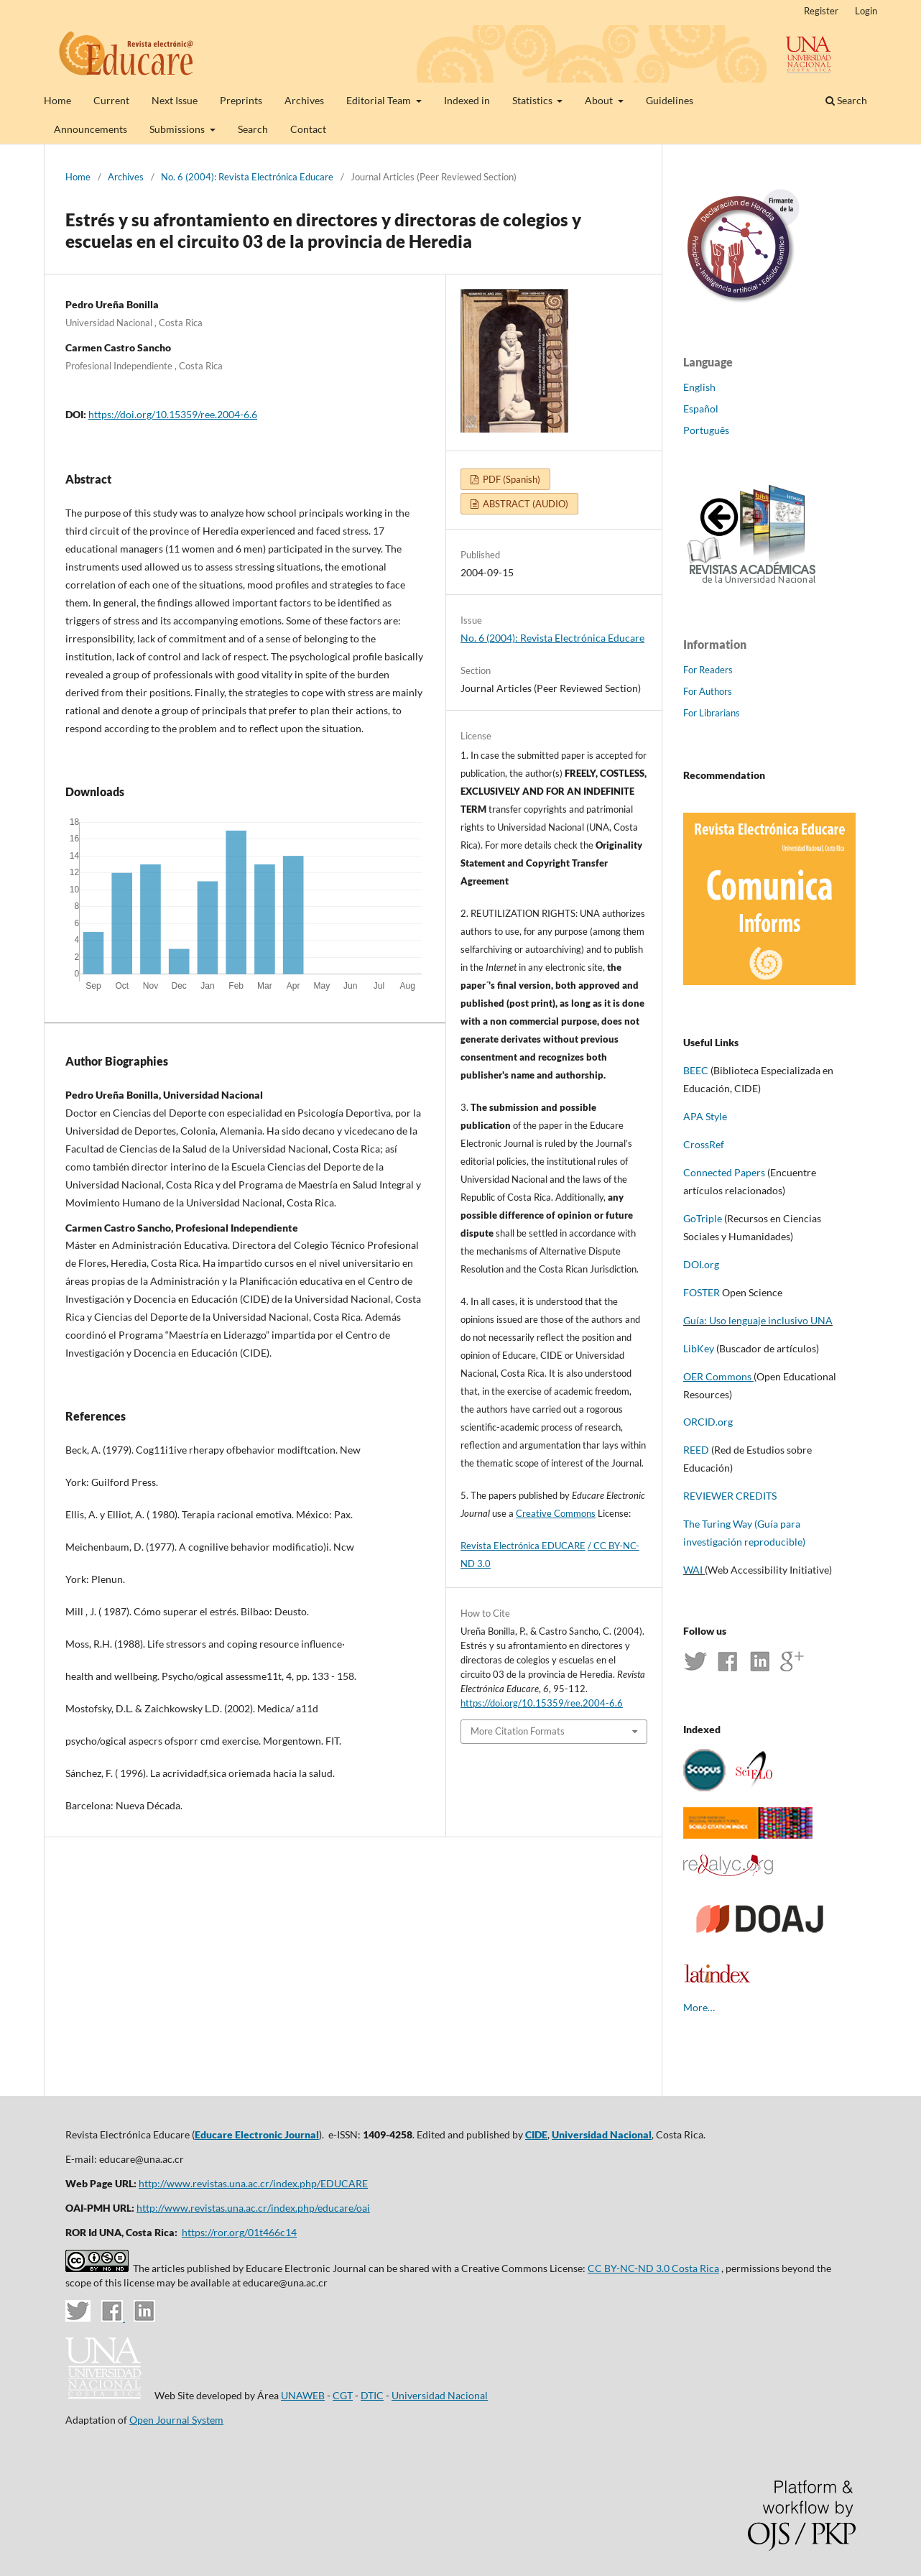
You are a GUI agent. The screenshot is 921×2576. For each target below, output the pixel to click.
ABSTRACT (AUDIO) (524, 503)
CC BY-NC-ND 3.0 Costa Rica (653, 2268)
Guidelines (669, 100)
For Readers (708, 669)
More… (699, 2007)
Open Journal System (176, 2420)
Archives (304, 100)
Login (866, 11)
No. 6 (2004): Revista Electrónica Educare (247, 177)
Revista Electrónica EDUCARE (523, 1545)
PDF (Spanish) (510, 479)
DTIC (372, 2395)
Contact (308, 129)
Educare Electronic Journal (257, 2134)
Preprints (241, 100)
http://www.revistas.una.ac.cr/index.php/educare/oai (253, 2208)
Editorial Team (379, 100)
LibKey (698, 1348)
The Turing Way (717, 1524)
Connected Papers (724, 1172)
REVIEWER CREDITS (731, 1496)
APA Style (705, 1116)
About (600, 100)
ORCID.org (708, 1422)
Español (700, 408)
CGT (343, 2395)
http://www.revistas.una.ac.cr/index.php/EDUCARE (253, 2183)
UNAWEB (303, 2395)
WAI (693, 1570)
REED (696, 1450)
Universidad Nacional (602, 2134)
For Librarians (711, 713)
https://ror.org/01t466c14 (239, 2232)
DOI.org (701, 1264)
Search (253, 129)
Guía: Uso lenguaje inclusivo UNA (758, 1320)
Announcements (90, 129)
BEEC (695, 1070)
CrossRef (703, 1144)
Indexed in (467, 100)
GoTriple (702, 1218)
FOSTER (702, 1292)
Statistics (533, 100)
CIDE (536, 2134)
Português (706, 430)
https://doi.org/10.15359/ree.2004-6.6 (172, 414)
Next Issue (175, 100)
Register (821, 11)
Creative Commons (556, 1513)
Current (111, 100)
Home (57, 100)
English (699, 387)
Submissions (178, 129)
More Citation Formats (518, 1731)
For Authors (707, 691)
